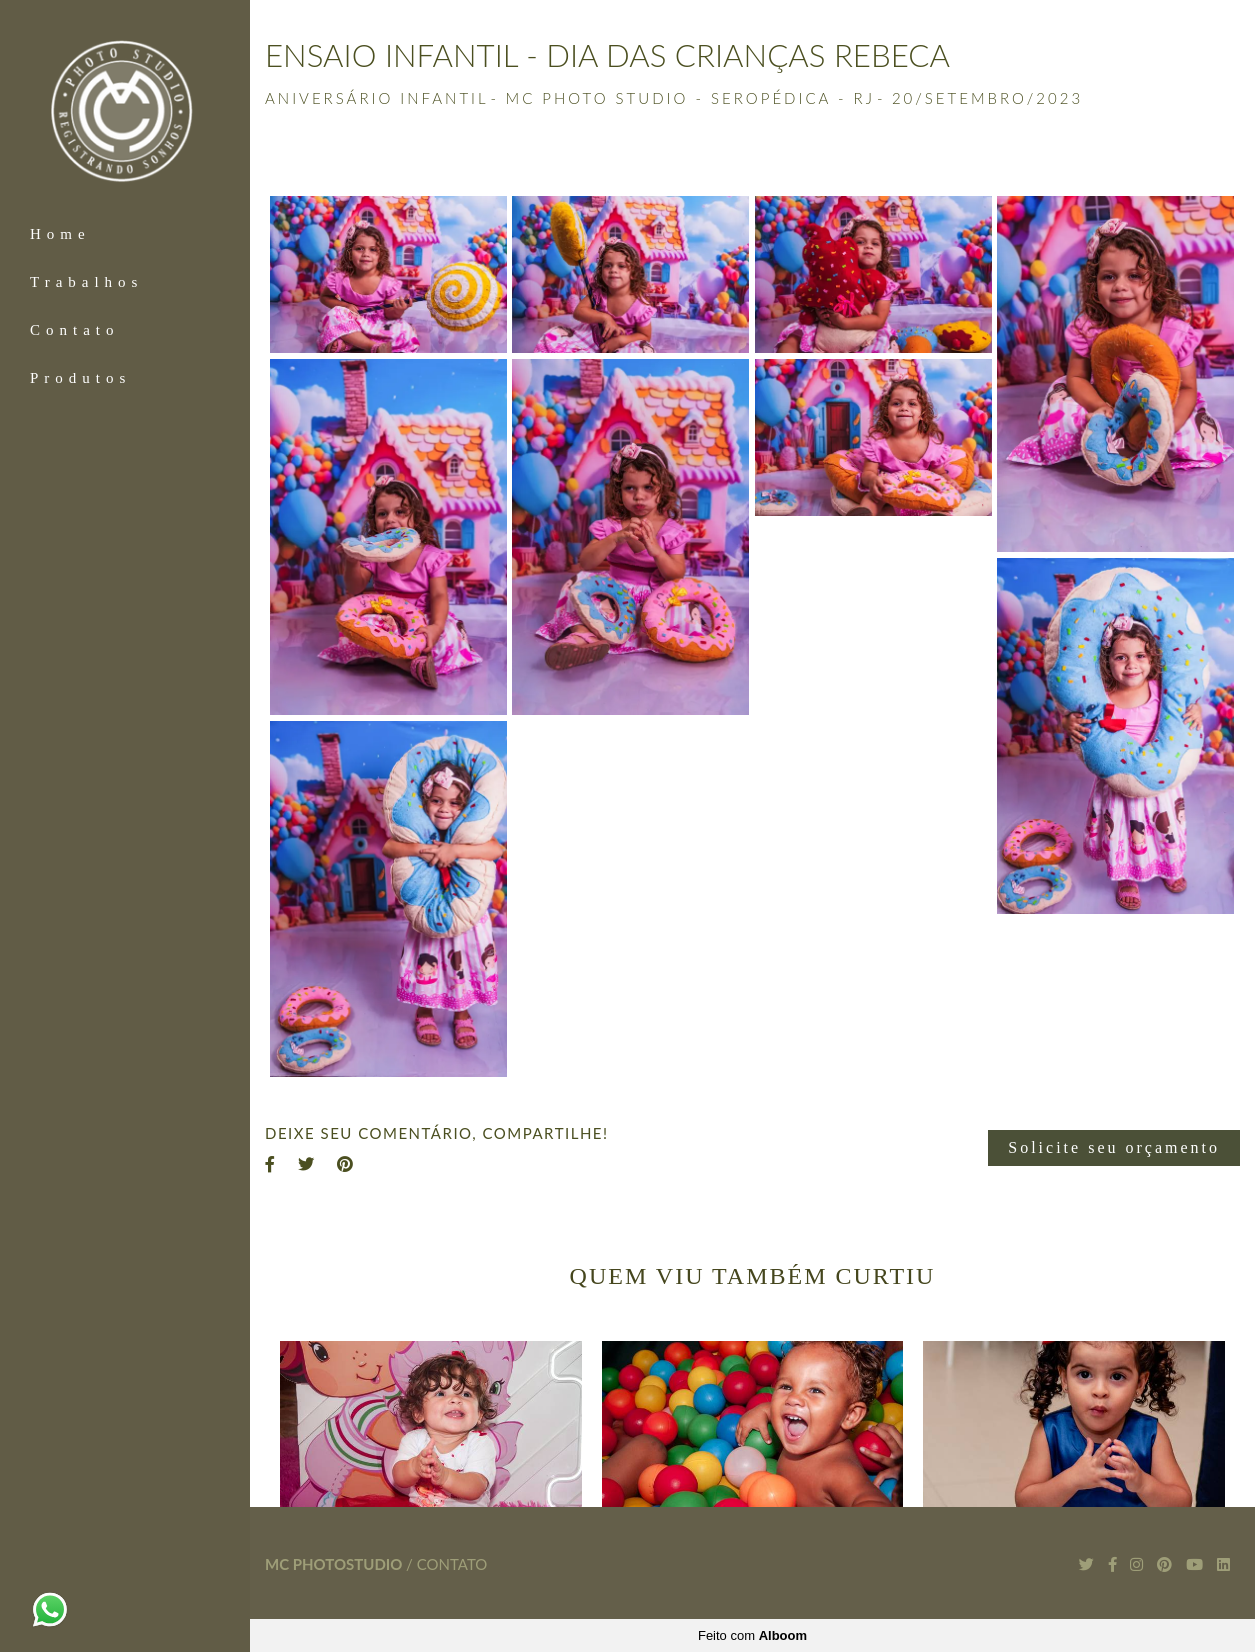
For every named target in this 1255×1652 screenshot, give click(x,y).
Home (60, 234)
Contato (75, 330)
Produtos (80, 378)
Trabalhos (86, 282)
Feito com (752, 1635)
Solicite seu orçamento (1114, 1147)
